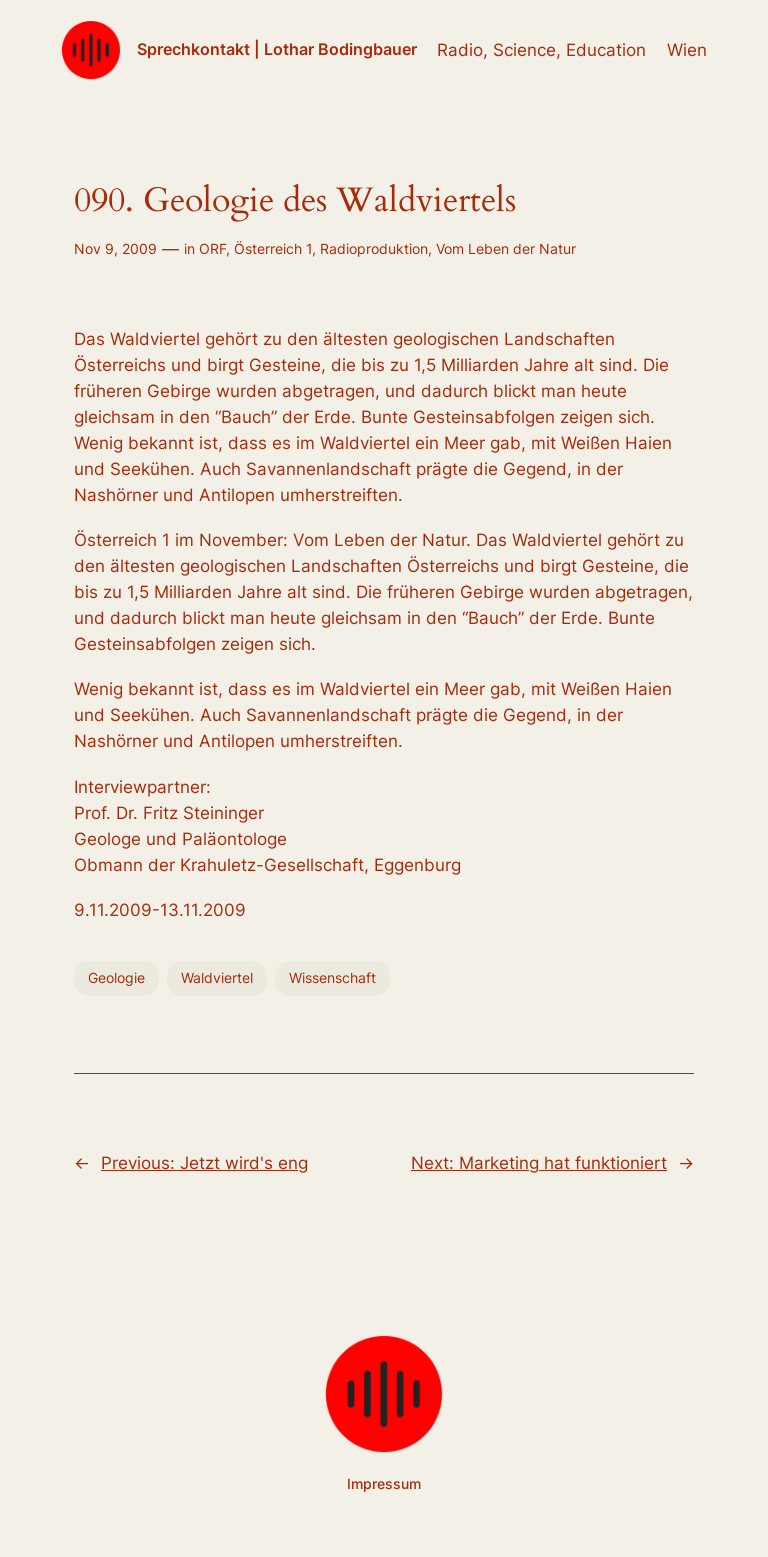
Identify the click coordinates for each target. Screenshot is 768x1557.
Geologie (116, 977)
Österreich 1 (273, 248)
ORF (212, 248)
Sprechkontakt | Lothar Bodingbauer (277, 49)
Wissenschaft (332, 977)
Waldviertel (217, 977)
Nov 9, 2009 (115, 248)
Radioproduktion (374, 248)
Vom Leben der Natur (506, 248)
